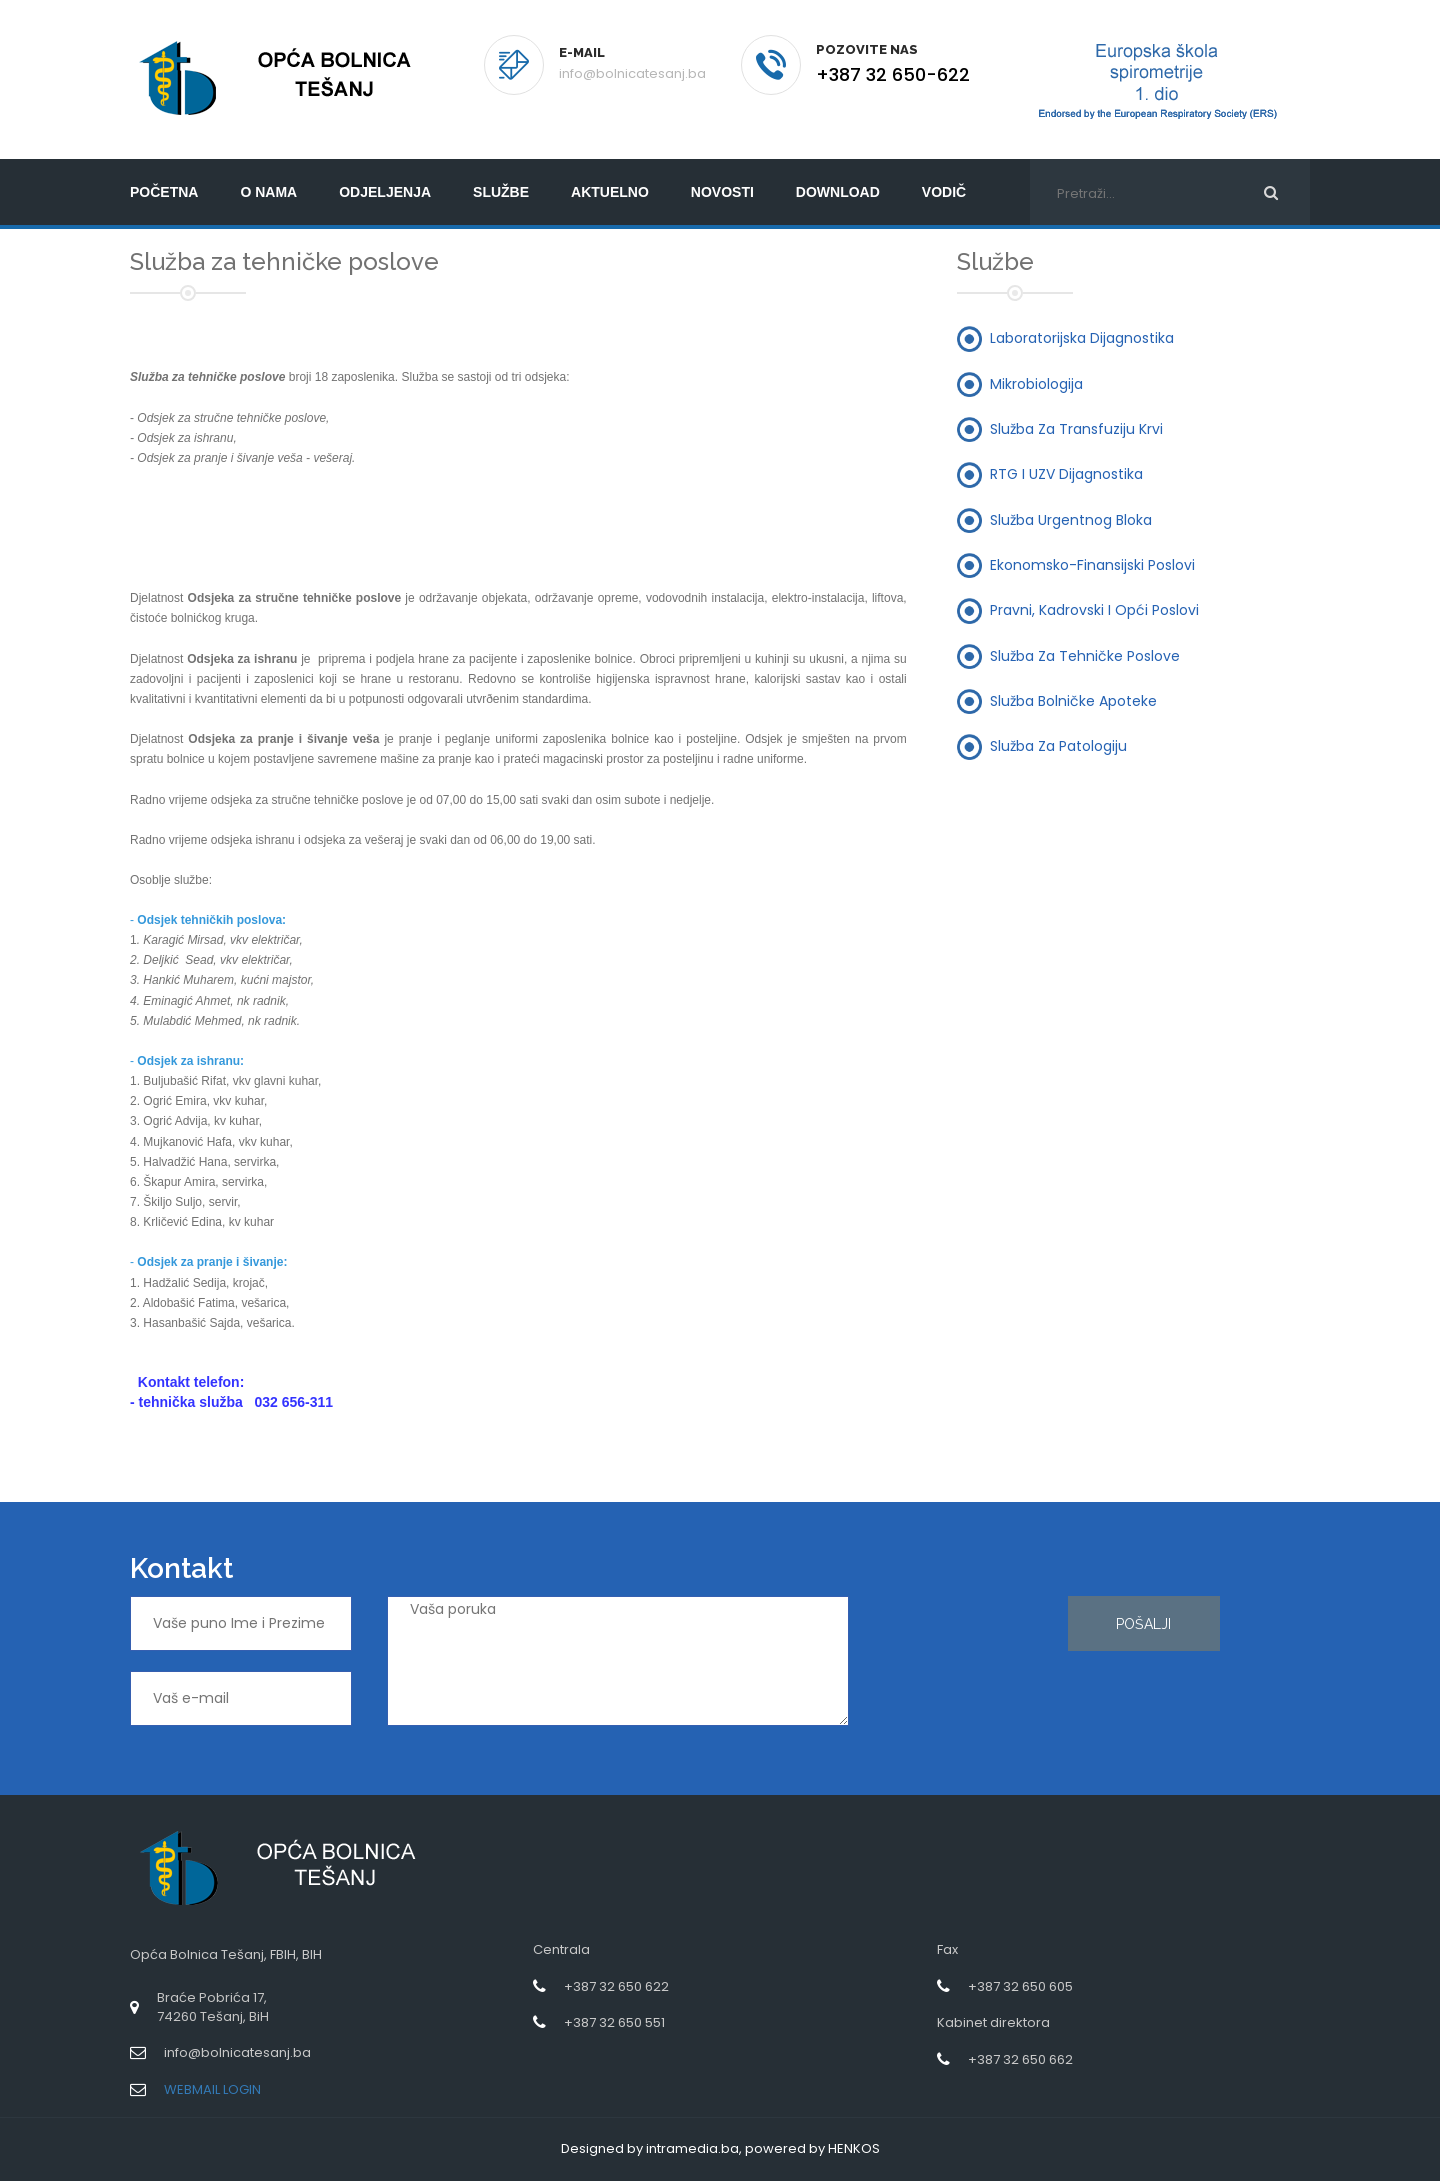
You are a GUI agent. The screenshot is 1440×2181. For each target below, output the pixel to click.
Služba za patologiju (1058, 746)
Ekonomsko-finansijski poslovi (1092, 564)
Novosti (722, 192)
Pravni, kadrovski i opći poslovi (1094, 610)
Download (838, 192)
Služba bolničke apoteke (1073, 700)
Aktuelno (610, 192)
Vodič (944, 192)
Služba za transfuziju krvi (1076, 429)
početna (164, 192)
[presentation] (966, 1668)
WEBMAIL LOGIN (212, 2089)
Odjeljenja (385, 192)
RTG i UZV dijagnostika (1066, 474)
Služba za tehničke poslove (1085, 655)
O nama (268, 192)
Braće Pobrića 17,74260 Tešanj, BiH (213, 2007)
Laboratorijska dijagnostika (1082, 338)
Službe (501, 192)
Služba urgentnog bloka (1071, 519)
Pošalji (1143, 1624)
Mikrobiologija (1036, 383)
